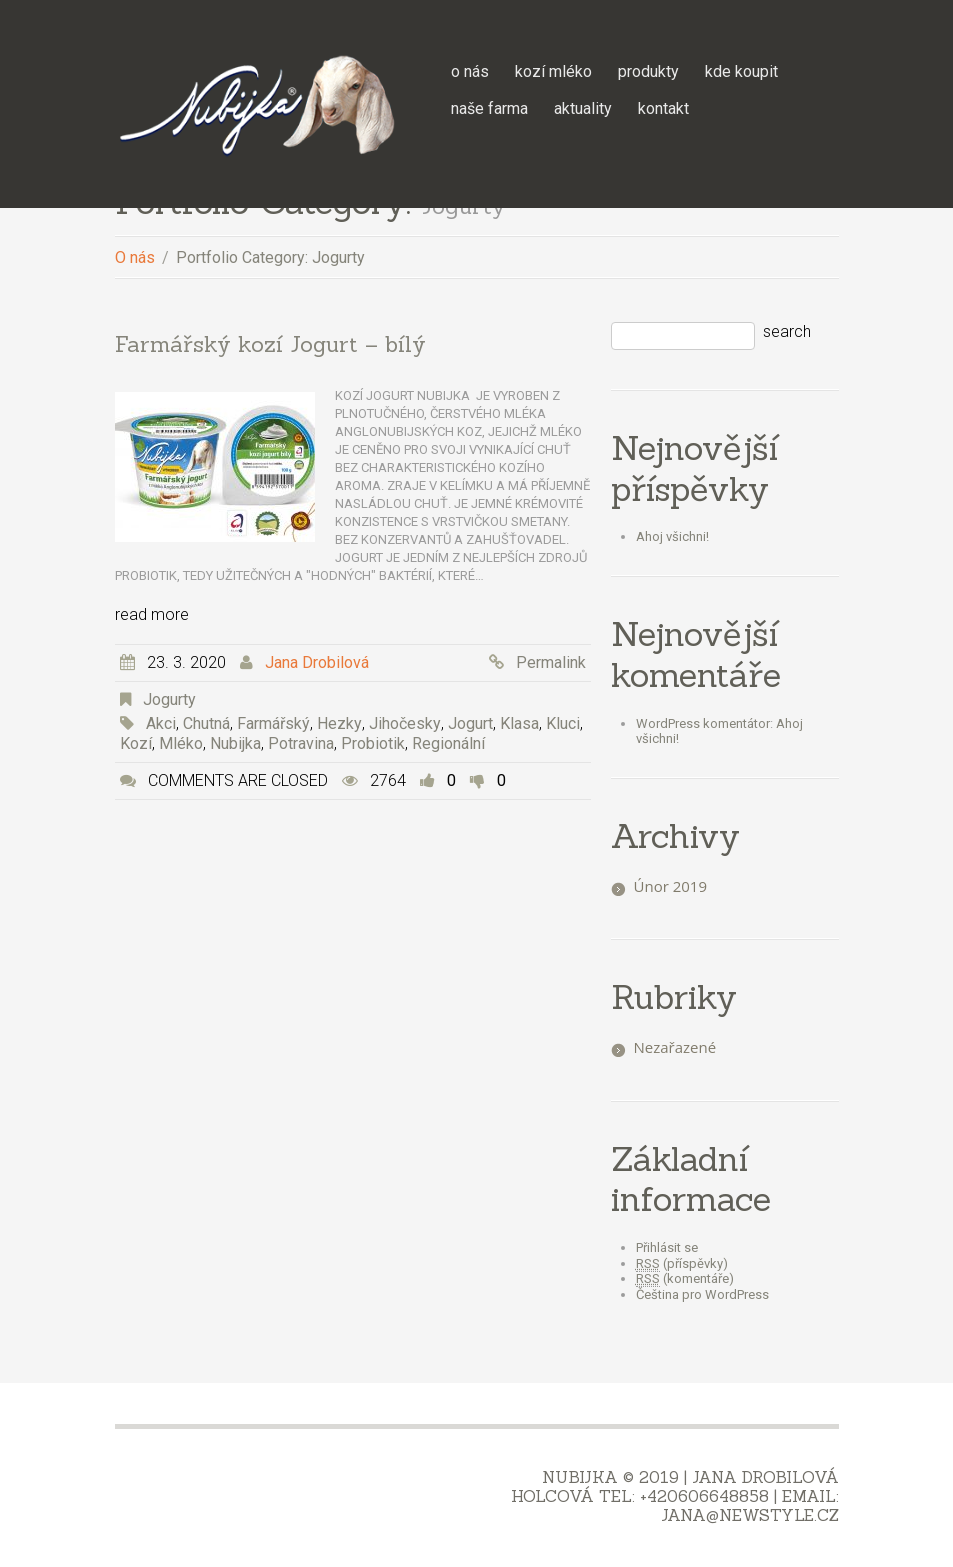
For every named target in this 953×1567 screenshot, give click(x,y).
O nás (470, 71)
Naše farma (489, 108)
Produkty (648, 71)
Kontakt (663, 108)
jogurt (470, 723)
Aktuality (583, 108)
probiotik (373, 743)
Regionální (448, 743)
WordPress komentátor (703, 723)
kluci (563, 723)
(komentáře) (685, 1279)
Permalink (551, 662)
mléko (181, 743)
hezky (339, 723)
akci (161, 723)
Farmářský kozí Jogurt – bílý (270, 344)
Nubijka (235, 743)
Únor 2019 (671, 886)
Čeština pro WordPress (702, 1294)
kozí (136, 743)
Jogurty (169, 699)
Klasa (519, 723)
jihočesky (405, 723)
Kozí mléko (553, 71)
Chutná (206, 723)
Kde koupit (741, 71)
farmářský (273, 723)
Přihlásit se (667, 1247)
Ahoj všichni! (672, 536)
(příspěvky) (682, 1264)
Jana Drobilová (317, 662)
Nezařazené (675, 1047)
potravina (301, 743)
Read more (152, 614)
